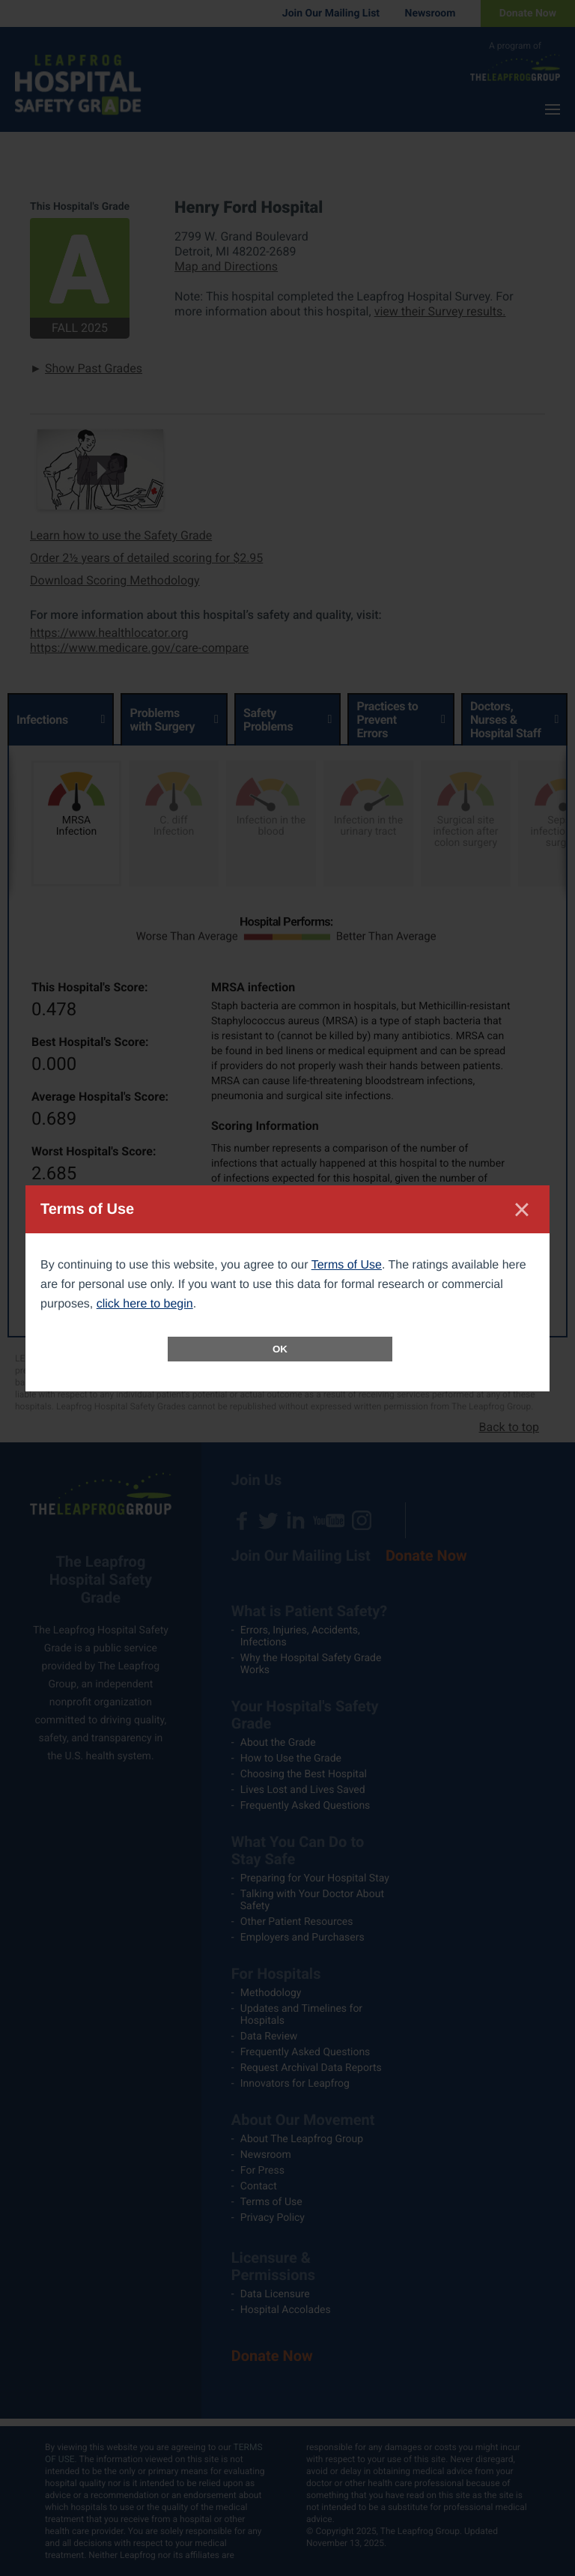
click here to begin (145, 1304)
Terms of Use (346, 1265)
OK (280, 1349)
